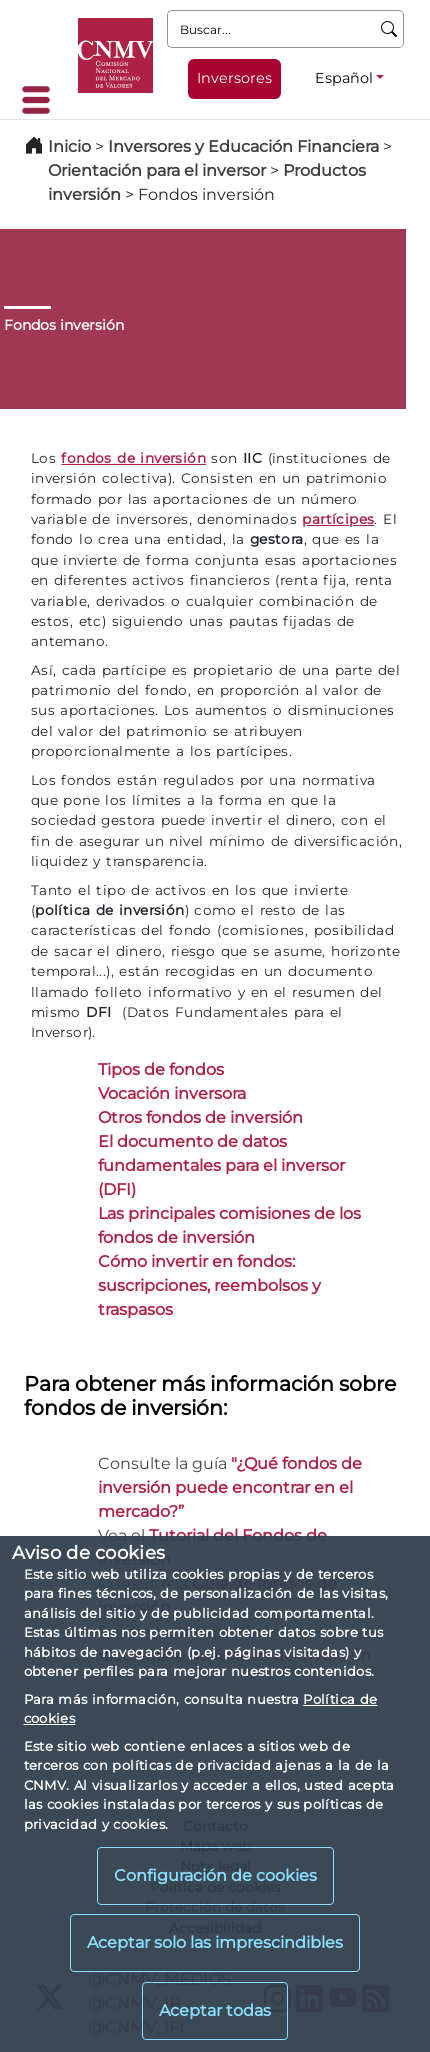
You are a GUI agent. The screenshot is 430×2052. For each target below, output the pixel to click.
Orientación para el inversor (157, 170)
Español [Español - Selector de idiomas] (344, 78)
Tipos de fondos (161, 1069)
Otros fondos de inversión (200, 1117)
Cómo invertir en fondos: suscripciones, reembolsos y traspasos (209, 1285)
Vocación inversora (172, 1093)
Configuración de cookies (215, 1875)
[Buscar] (389, 29)
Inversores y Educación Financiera (243, 146)
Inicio (69, 146)
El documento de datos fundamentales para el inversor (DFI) (221, 1165)
